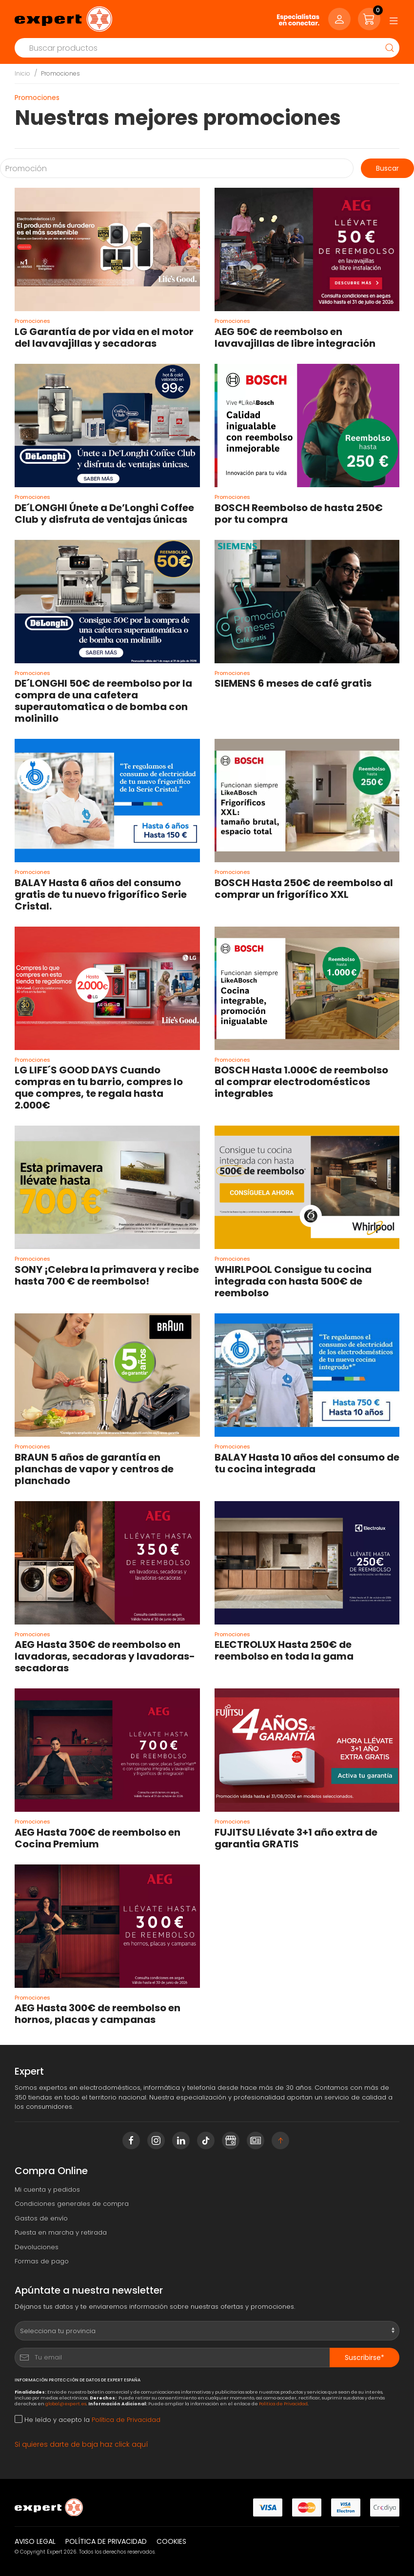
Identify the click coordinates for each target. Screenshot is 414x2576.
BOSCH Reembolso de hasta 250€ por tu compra (299, 513)
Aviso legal (35, 2541)
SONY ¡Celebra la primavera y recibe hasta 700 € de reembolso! (107, 1275)
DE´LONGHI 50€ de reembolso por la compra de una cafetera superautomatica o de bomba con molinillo (103, 700)
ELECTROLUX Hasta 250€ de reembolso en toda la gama (284, 1650)
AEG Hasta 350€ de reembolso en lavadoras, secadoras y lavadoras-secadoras (105, 1656)
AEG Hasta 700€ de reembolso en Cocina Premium (97, 1838)
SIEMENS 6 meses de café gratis (293, 683)
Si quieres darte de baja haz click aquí (81, 2444)
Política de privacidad (106, 2541)
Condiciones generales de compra (72, 2203)
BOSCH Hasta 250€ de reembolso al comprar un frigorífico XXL (304, 888)
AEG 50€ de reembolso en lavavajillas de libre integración (295, 337)
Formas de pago (42, 2261)
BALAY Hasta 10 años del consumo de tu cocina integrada (307, 1463)
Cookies (171, 2541)
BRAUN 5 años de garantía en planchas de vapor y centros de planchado (94, 1468)
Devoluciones (37, 2247)
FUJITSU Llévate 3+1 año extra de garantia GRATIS (296, 1838)
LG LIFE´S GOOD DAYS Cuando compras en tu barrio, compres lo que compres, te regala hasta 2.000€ (99, 1087)
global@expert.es (65, 2403)
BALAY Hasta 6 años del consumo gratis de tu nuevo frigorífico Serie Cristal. (101, 894)
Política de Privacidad (283, 2403)
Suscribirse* (364, 2357)
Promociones (60, 73)
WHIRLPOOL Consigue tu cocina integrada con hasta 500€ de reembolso (293, 1281)
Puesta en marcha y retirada (61, 2232)
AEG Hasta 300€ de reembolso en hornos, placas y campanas (97, 2013)
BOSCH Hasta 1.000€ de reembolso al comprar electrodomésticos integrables (301, 1081)
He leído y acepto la (87, 2419)
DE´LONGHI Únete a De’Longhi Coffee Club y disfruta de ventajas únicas (104, 513)
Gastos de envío (41, 2218)
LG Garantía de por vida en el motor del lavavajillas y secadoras (104, 337)
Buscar (387, 168)
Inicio (22, 73)
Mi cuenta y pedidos (47, 2189)
